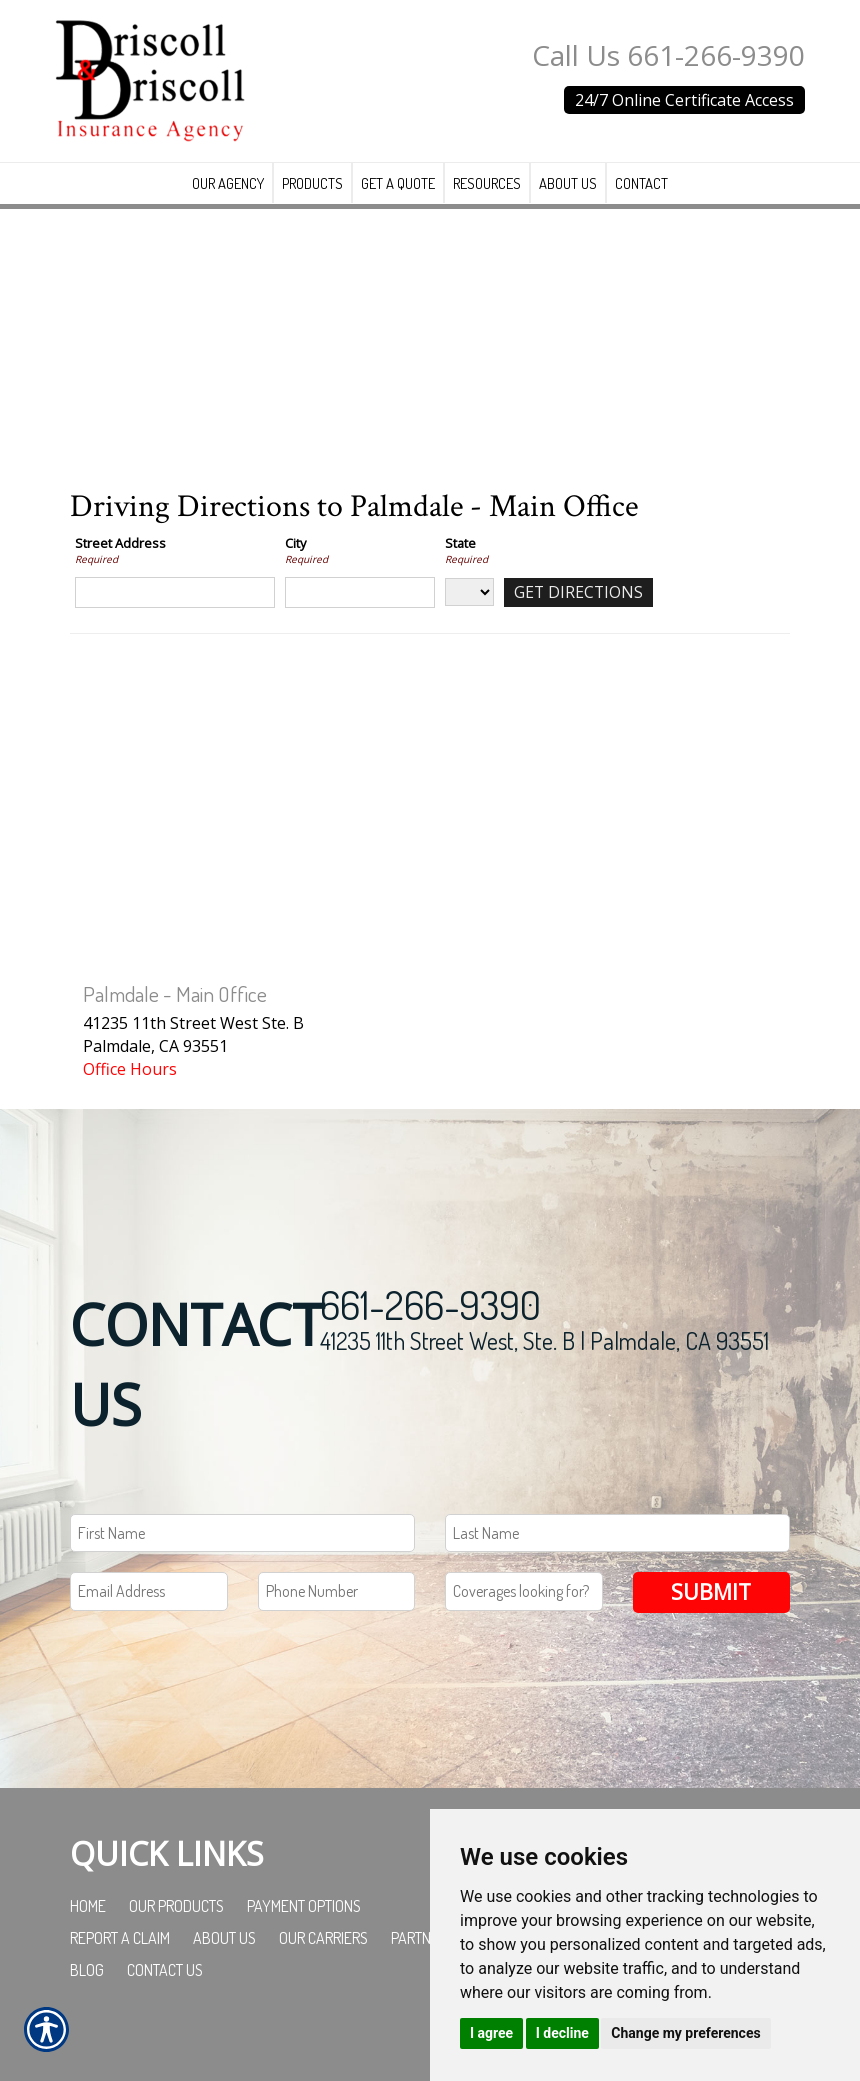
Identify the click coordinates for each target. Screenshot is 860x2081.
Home (88, 1930)
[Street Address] (175, 616)
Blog (87, 1994)
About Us (224, 1962)
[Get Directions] (579, 616)
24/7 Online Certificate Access (684, 100)
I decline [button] (562, 2033)
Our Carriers (323, 1962)
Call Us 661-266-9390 (668, 55)
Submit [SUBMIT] (711, 1615)
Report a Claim (120, 1962)
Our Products (176, 1930)
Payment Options (304, 1930)
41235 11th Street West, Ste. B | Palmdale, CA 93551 (544, 1363)
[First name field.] (242, 1556)
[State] (469, 616)
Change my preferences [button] (685, 2033)
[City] (360, 616)
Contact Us (165, 1994)
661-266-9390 (430, 1327)
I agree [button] (491, 2033)
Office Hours (130, 1093)
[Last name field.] (617, 1556)
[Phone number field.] (337, 1615)
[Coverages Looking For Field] (524, 1615)
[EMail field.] (149, 1615)
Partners (423, 1962)
